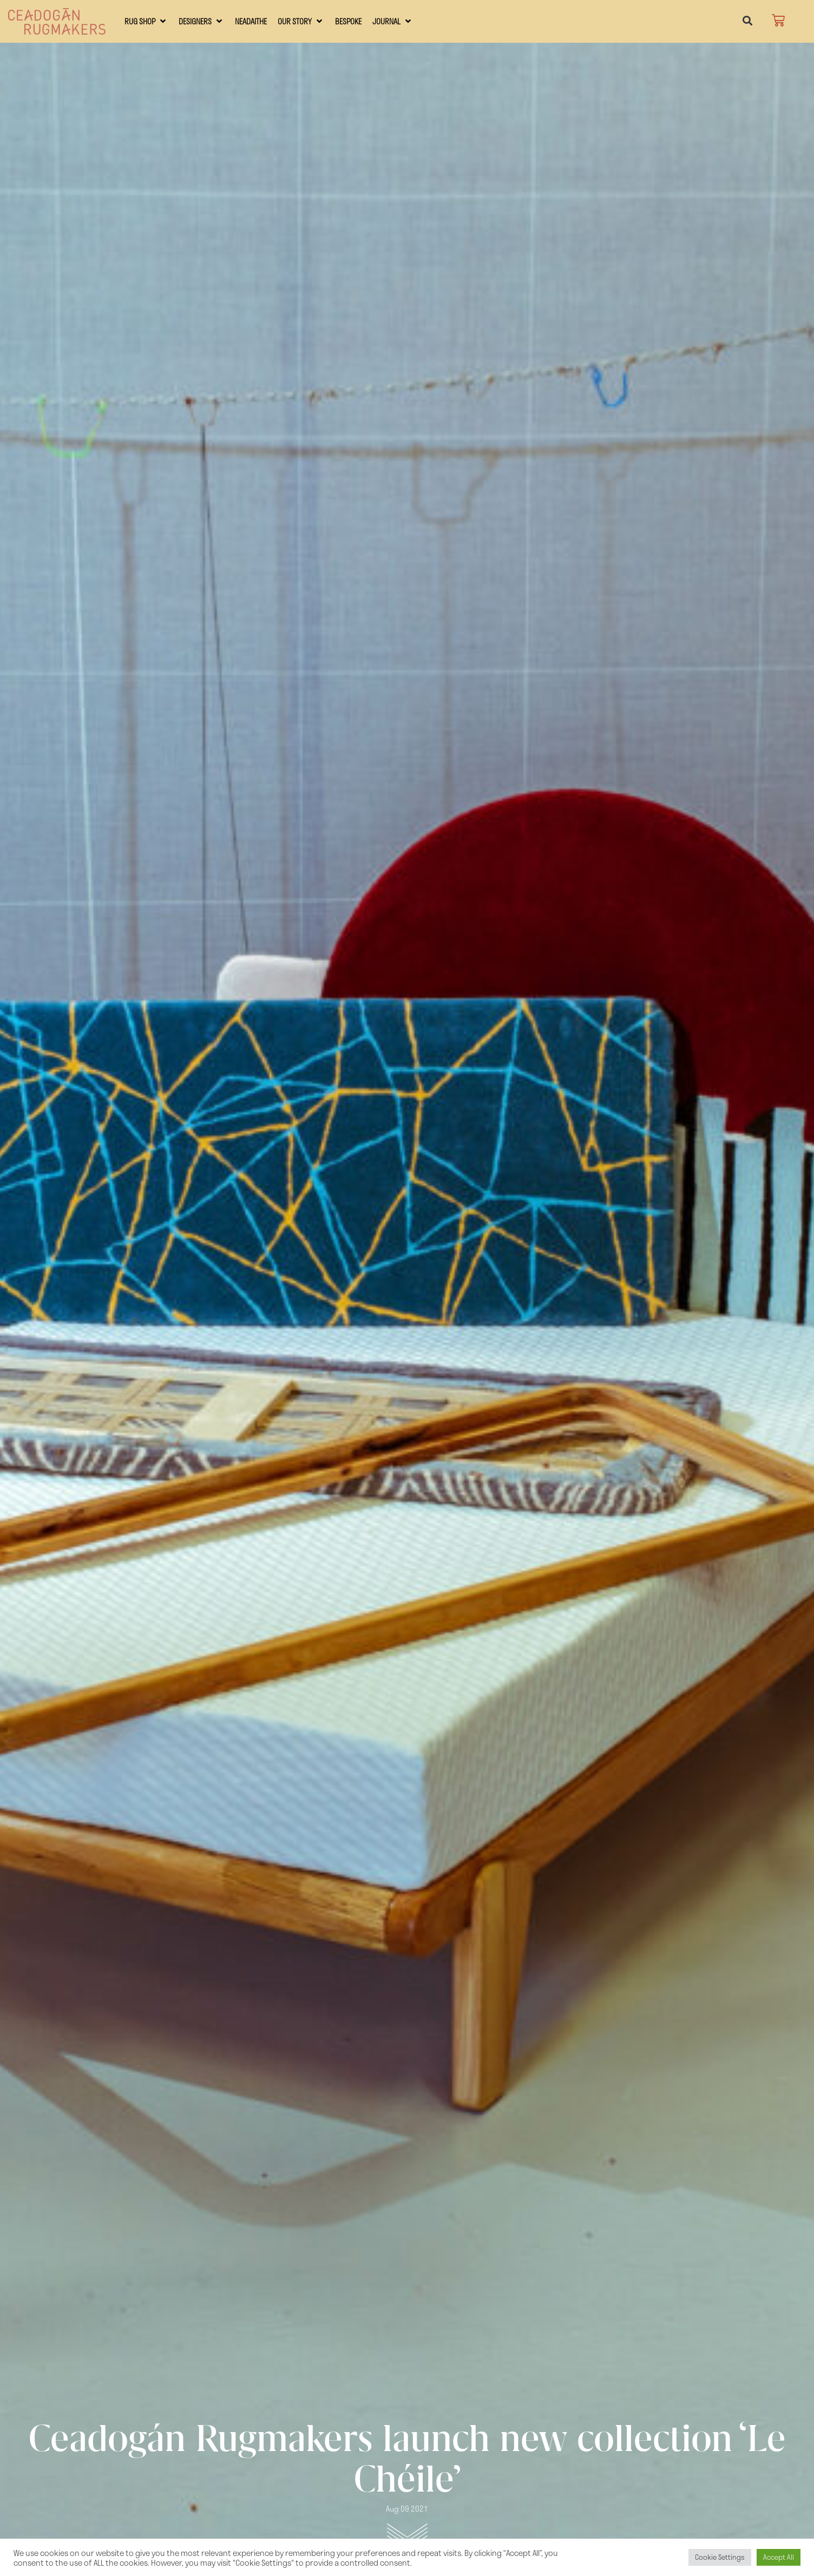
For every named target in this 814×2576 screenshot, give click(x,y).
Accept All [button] (778, 2557)
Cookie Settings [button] (720, 2557)
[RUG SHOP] (146, 21)
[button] (747, 21)
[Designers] (201, 21)
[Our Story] (301, 21)
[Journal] (392, 21)
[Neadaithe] (250, 21)
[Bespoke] (348, 21)
